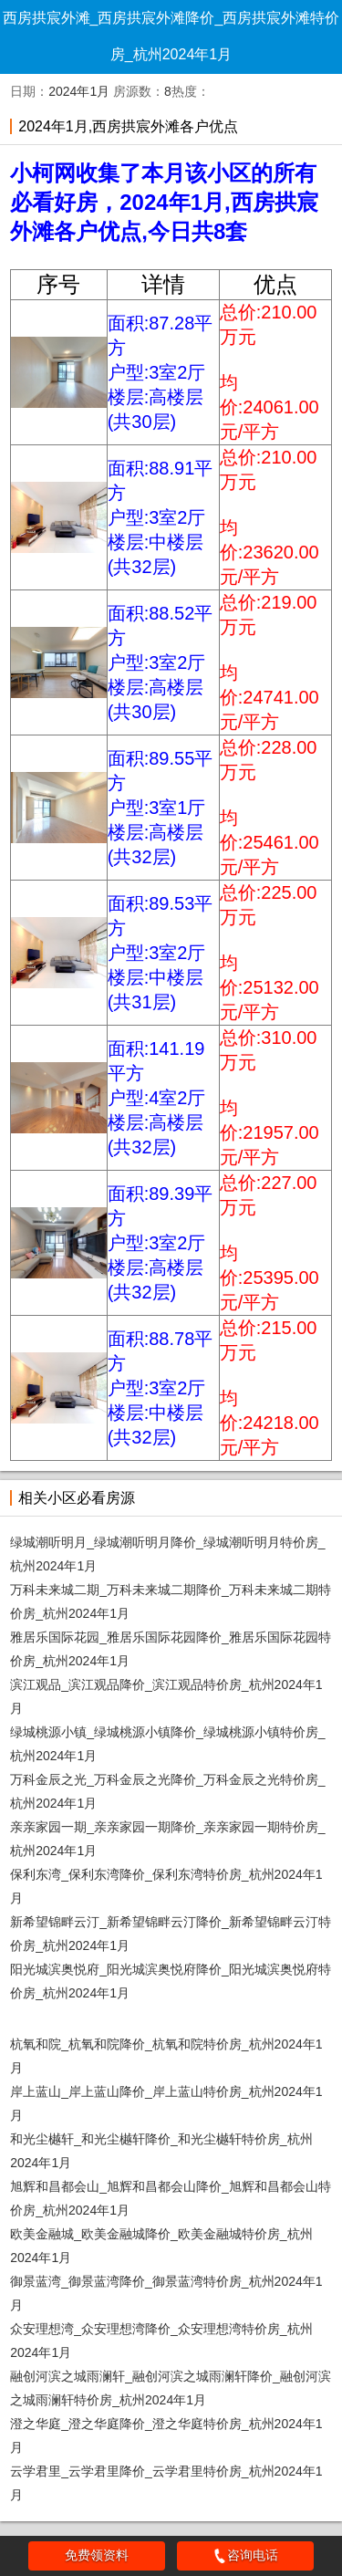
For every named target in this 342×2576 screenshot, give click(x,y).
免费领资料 (97, 2555)
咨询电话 (245, 2555)
